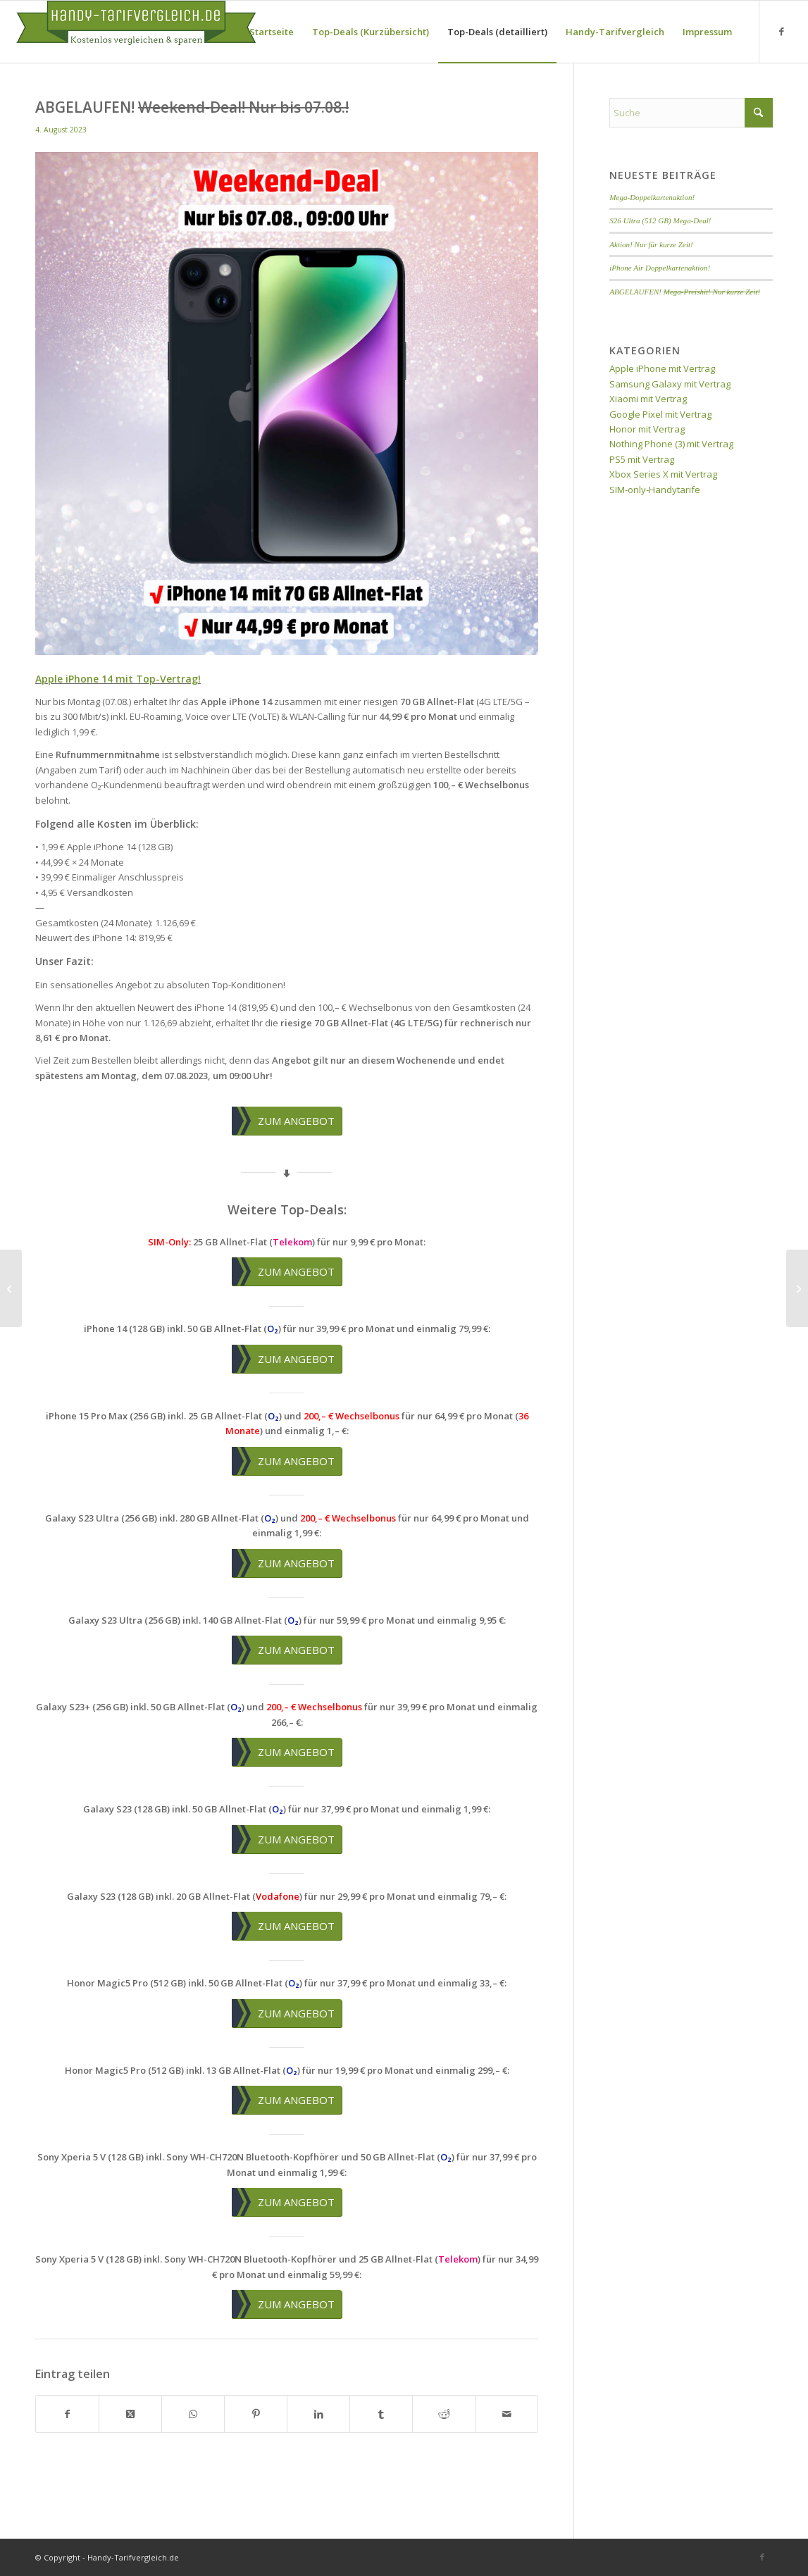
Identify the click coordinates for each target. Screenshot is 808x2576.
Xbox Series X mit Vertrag (663, 474)
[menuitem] (271, 32)
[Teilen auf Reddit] (444, 2414)
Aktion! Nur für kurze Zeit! (650, 244)
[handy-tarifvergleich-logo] (136, 32)
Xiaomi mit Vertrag (648, 398)
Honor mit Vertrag (647, 429)
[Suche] (691, 112)
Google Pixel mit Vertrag (660, 414)
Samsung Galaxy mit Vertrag (670, 384)
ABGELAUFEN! (684, 291)
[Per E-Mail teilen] (506, 2414)
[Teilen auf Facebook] (67, 2414)
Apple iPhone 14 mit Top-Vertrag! (118, 678)
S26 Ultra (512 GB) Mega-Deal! (660, 220)
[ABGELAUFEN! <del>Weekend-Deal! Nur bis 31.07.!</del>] (11, 1288)
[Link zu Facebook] (781, 31)
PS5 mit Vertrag (641, 459)
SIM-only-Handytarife (654, 489)
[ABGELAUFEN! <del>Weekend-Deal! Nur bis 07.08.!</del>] (797, 1288)
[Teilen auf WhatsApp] (193, 2414)
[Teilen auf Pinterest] (256, 2414)
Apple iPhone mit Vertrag (662, 368)
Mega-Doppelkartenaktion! (652, 197)
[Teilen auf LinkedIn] (318, 2414)
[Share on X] (130, 2414)
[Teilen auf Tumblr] (381, 2414)
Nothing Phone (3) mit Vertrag (671, 443)
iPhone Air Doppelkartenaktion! (659, 267)
